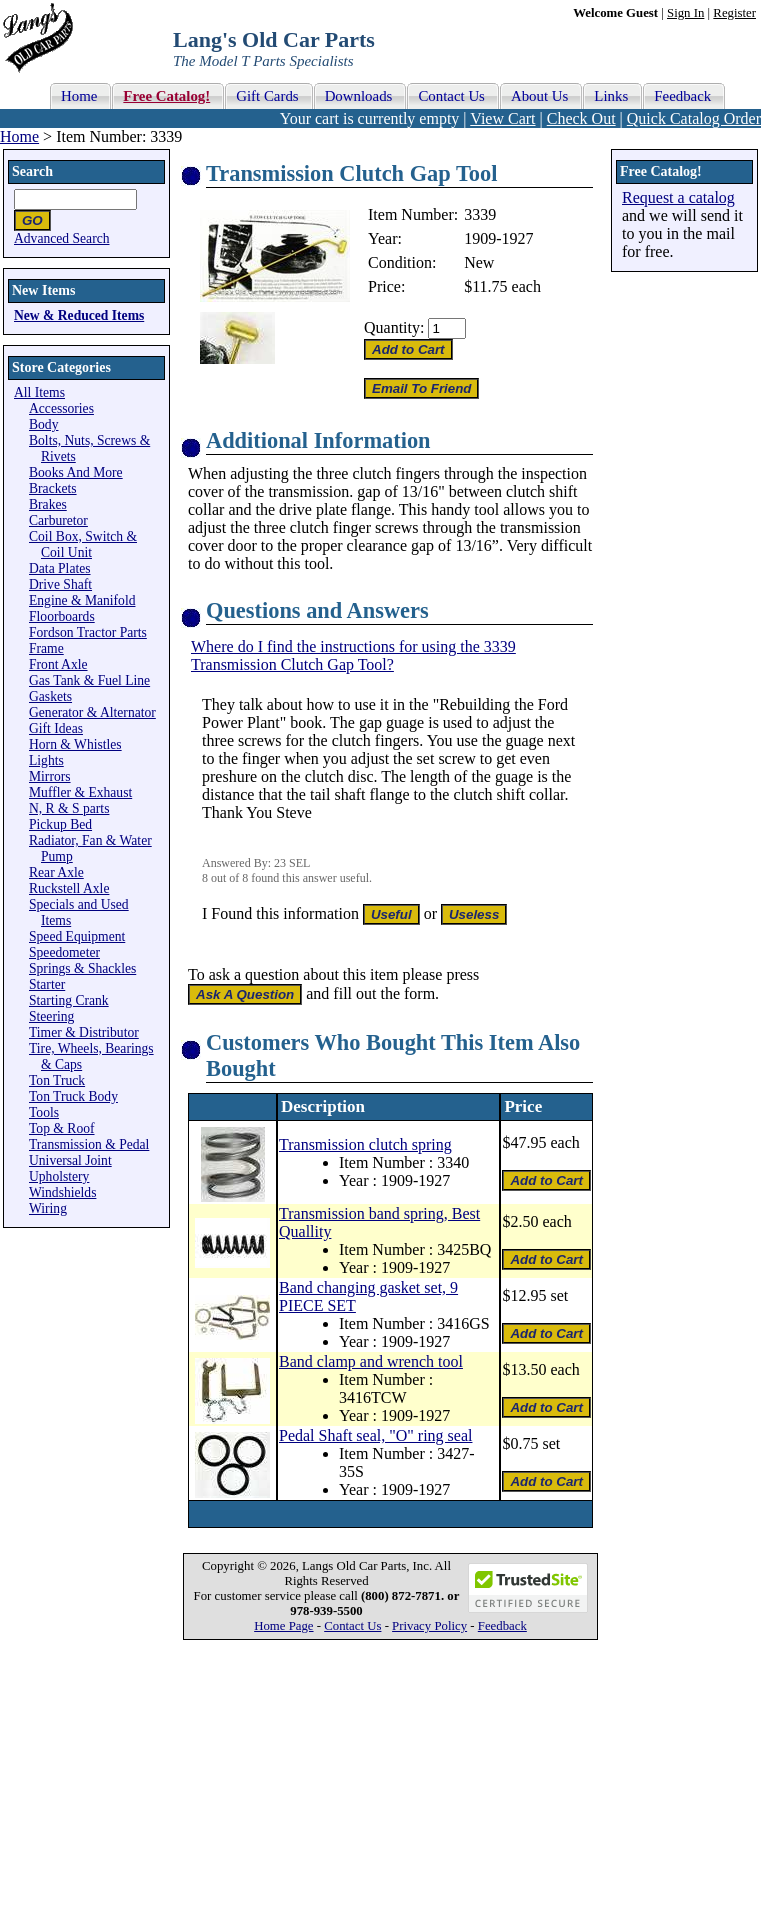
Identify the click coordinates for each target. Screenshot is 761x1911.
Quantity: (394, 327)
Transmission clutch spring (365, 1144)
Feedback (502, 1626)
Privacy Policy (429, 1626)
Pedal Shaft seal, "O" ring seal (375, 1435)
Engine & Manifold (82, 600)
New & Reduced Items (79, 315)
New (479, 262)
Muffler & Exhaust (80, 792)
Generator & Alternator (92, 712)
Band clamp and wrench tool (371, 1361)
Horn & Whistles (75, 744)
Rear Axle (56, 872)
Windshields (62, 1192)
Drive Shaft (60, 584)
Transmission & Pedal (89, 1144)
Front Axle (58, 664)
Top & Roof (62, 1128)
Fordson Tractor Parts (88, 632)
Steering (51, 1016)
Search (32, 171)
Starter (47, 984)
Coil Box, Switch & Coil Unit (83, 544)
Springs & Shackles (82, 968)
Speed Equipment (77, 936)
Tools (44, 1112)
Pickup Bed (60, 824)
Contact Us (352, 1626)
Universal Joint (70, 1160)
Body (43, 424)
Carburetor (58, 520)
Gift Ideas (56, 728)
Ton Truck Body (73, 1096)
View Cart (502, 118)
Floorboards (62, 616)
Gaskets (50, 696)
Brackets (53, 488)
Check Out (581, 118)
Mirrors (50, 776)
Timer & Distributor (84, 1032)
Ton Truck (57, 1080)
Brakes (48, 504)
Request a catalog (678, 197)
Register (734, 13)
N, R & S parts (69, 808)
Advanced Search (62, 238)
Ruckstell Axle (69, 888)
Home (19, 136)
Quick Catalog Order (694, 118)
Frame (46, 648)
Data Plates (60, 568)
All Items (39, 392)
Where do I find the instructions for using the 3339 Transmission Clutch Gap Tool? (353, 655)
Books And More (76, 472)
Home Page (283, 1626)
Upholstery (59, 1176)
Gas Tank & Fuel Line (89, 680)
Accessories (61, 408)
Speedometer (64, 952)
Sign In (685, 13)
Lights (46, 760)
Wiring (48, 1208)
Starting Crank (69, 1000)
